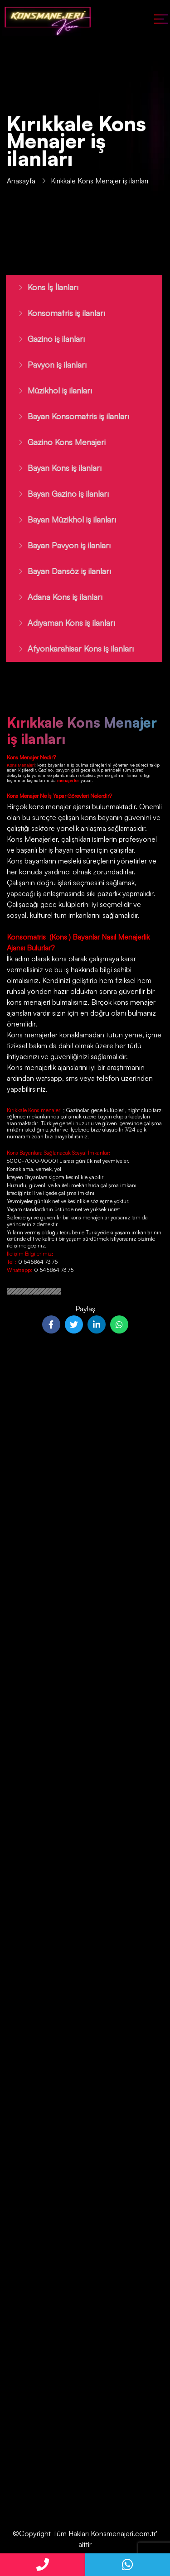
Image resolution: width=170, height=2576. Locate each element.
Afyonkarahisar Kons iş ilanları (71, 648)
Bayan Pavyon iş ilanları (59, 545)
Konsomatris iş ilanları (56, 313)
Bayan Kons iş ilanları (55, 468)
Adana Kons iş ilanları (55, 597)
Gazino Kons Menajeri (57, 442)
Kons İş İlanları (43, 287)
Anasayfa (21, 181)
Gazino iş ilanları (46, 339)
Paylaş (85, 1308)
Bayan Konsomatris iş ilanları (68, 416)
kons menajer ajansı (58, 806)
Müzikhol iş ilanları (50, 390)
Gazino (46, 769)
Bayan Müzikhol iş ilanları (62, 519)
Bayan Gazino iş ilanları (58, 494)
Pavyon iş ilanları (47, 364)
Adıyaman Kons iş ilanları (61, 623)
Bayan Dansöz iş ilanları (59, 571)
